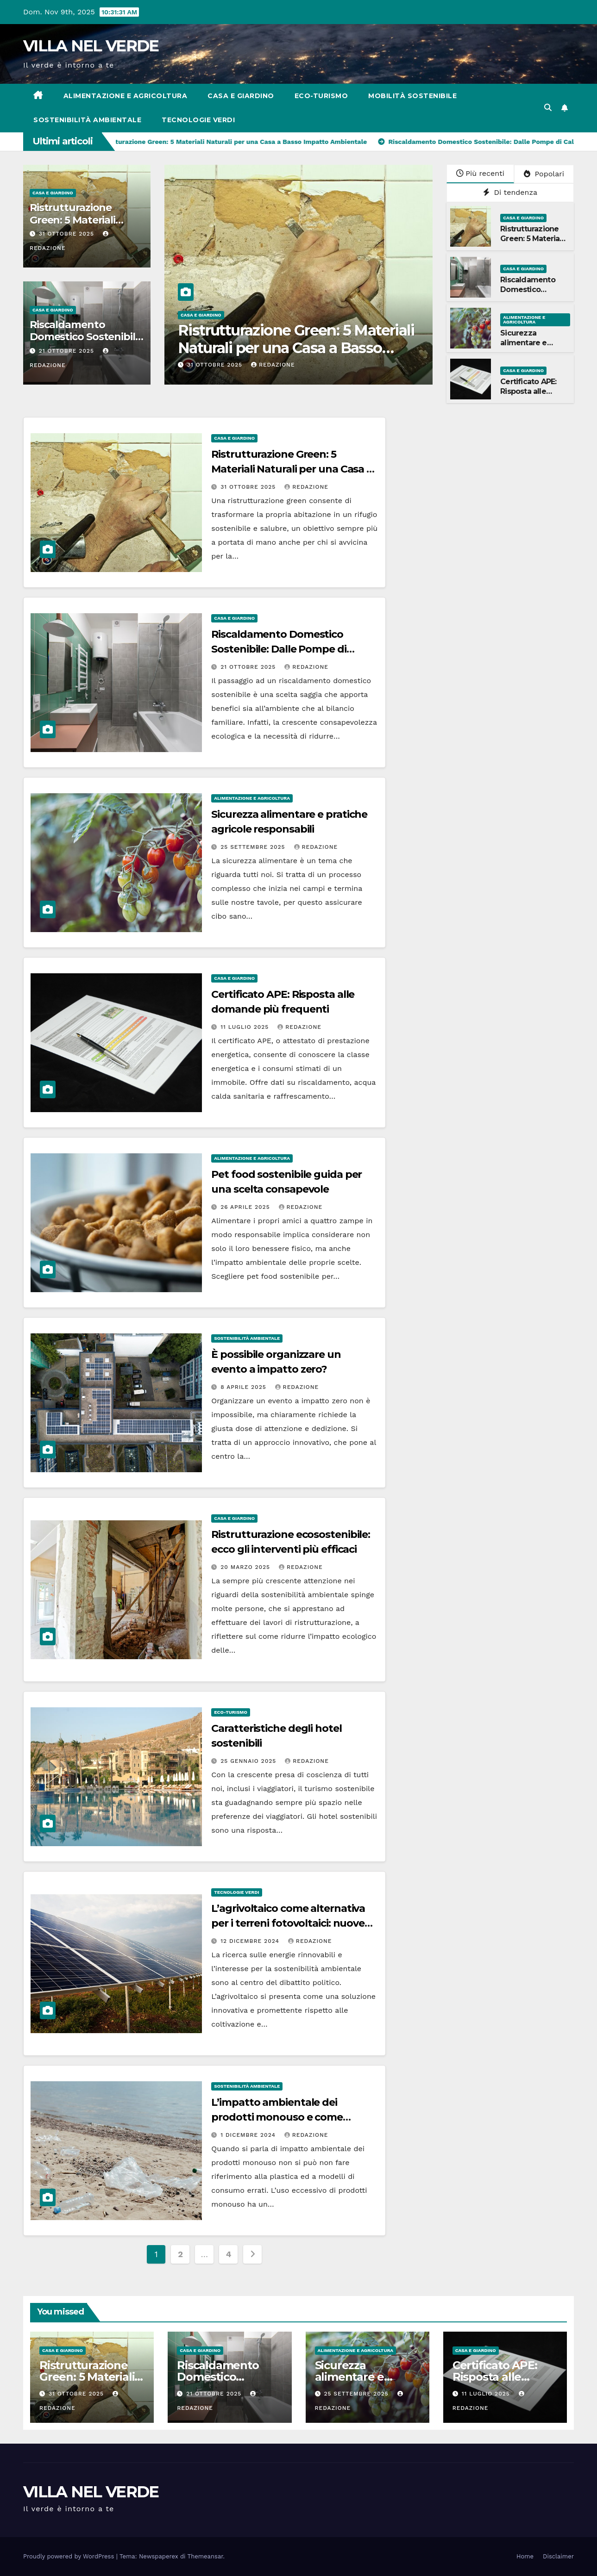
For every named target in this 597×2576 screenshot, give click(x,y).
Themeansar (205, 2556)
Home (525, 2556)
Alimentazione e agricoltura (125, 96)
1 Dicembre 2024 (249, 2135)
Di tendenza (510, 192)
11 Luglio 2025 (245, 1027)
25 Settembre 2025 (253, 847)
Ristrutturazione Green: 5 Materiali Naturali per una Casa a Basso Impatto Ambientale (296, 348)
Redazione (273, 364)
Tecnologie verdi (198, 120)
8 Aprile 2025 (244, 1387)
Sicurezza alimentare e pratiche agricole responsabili (531, 347)
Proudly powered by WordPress (69, 2556)
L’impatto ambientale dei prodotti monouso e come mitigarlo (277, 2117)
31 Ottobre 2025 (67, 233)
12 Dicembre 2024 (251, 1941)
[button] (548, 107)
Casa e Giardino (240, 96)
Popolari (544, 173)
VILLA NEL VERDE (91, 46)
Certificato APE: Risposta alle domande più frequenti (528, 396)
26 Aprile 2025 (246, 1207)
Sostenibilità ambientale (87, 120)
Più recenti (480, 173)
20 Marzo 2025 (246, 1567)
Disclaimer (558, 2556)
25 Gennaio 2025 (249, 1761)
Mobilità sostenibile (412, 96)
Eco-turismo (321, 96)
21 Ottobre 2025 (67, 351)
